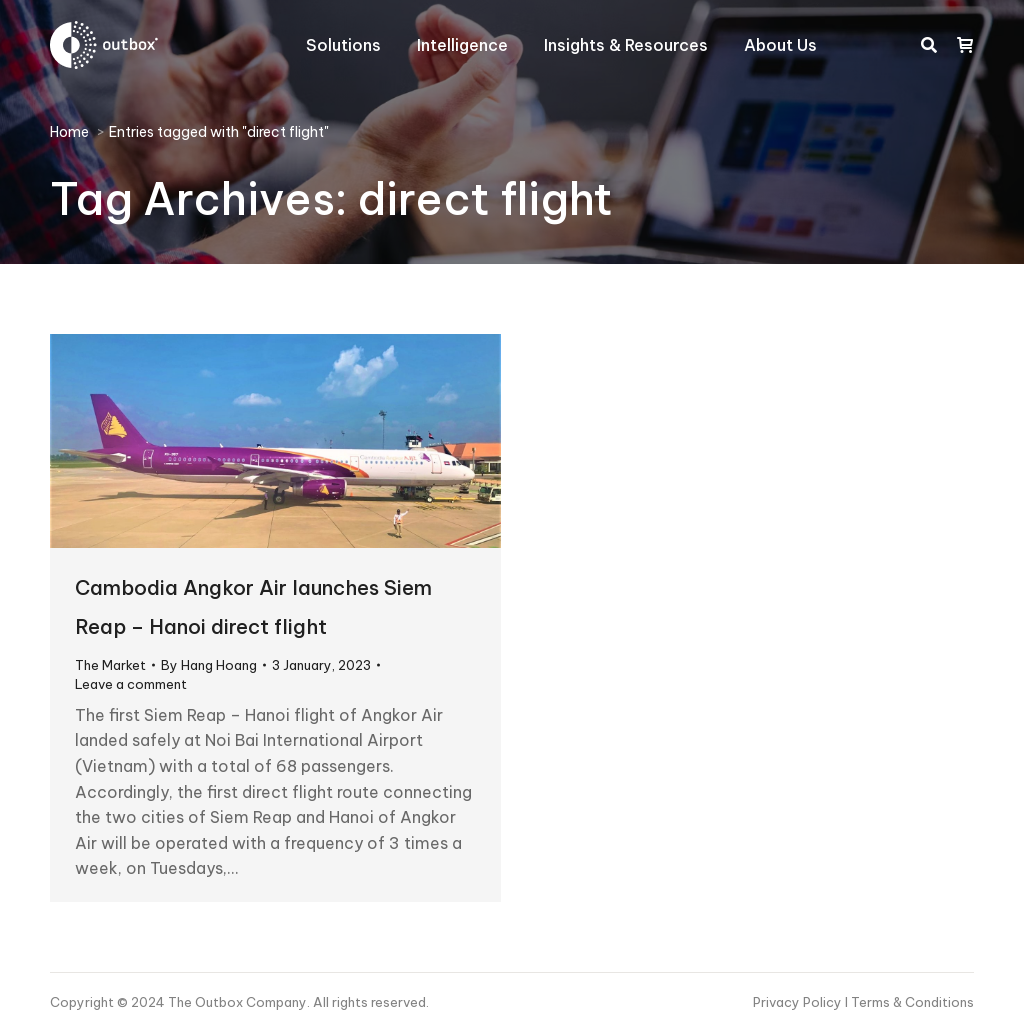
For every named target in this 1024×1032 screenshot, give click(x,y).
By (209, 665)
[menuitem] (343, 45)
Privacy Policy (799, 1002)
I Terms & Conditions (909, 1002)
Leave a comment (131, 684)
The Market (110, 665)
